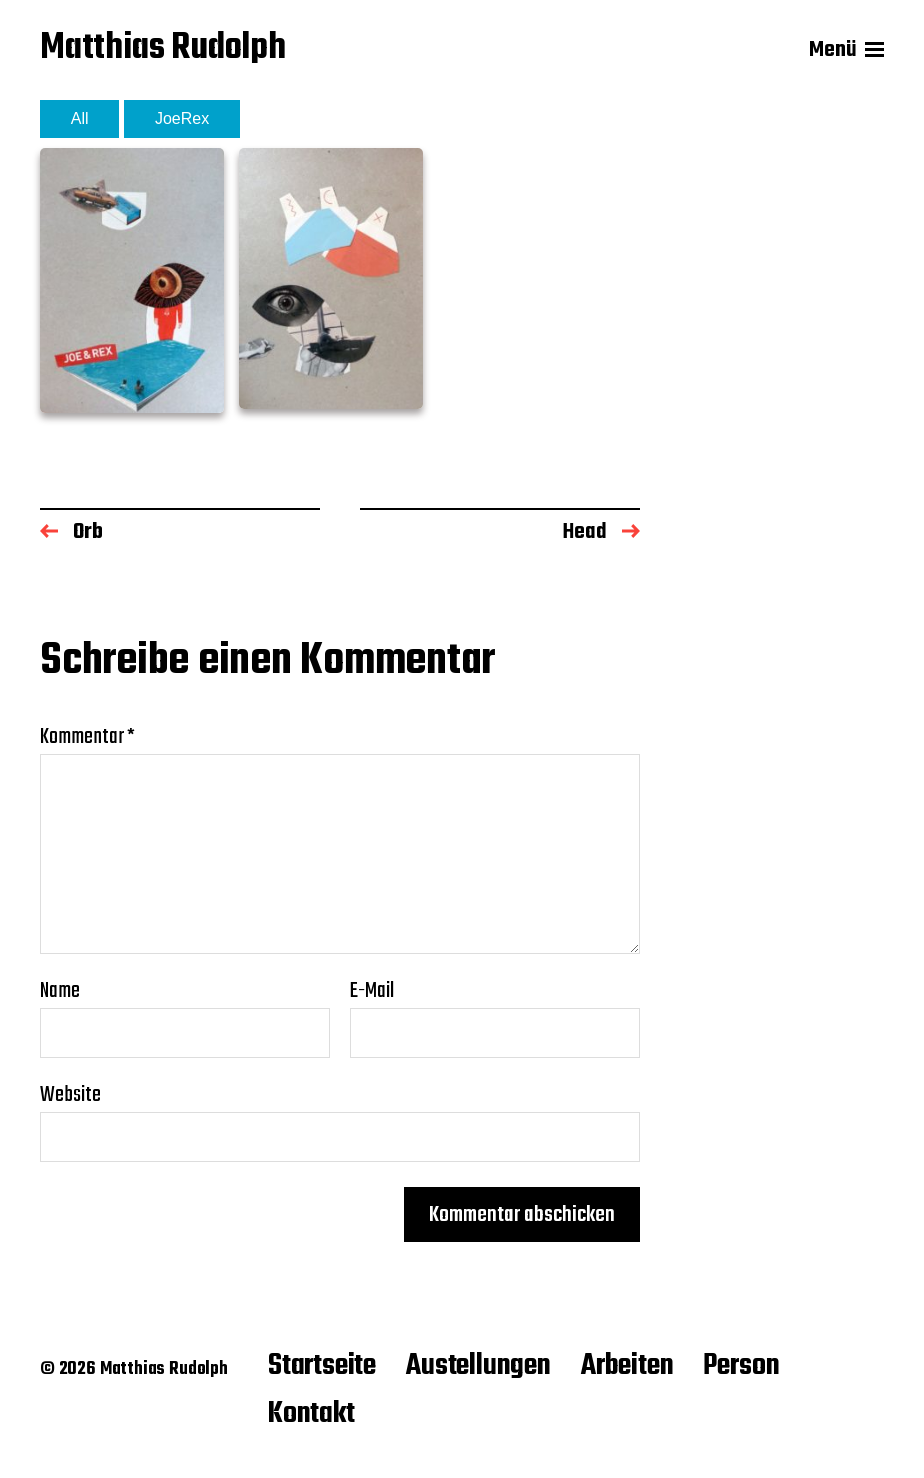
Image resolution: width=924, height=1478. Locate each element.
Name (60, 991)
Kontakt (311, 1414)
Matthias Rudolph (163, 50)
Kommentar (87, 737)
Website (70, 1092)
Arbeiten (627, 1366)
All (80, 118)
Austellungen (478, 1366)
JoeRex (182, 118)
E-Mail (372, 991)
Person (741, 1366)
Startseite (322, 1366)
